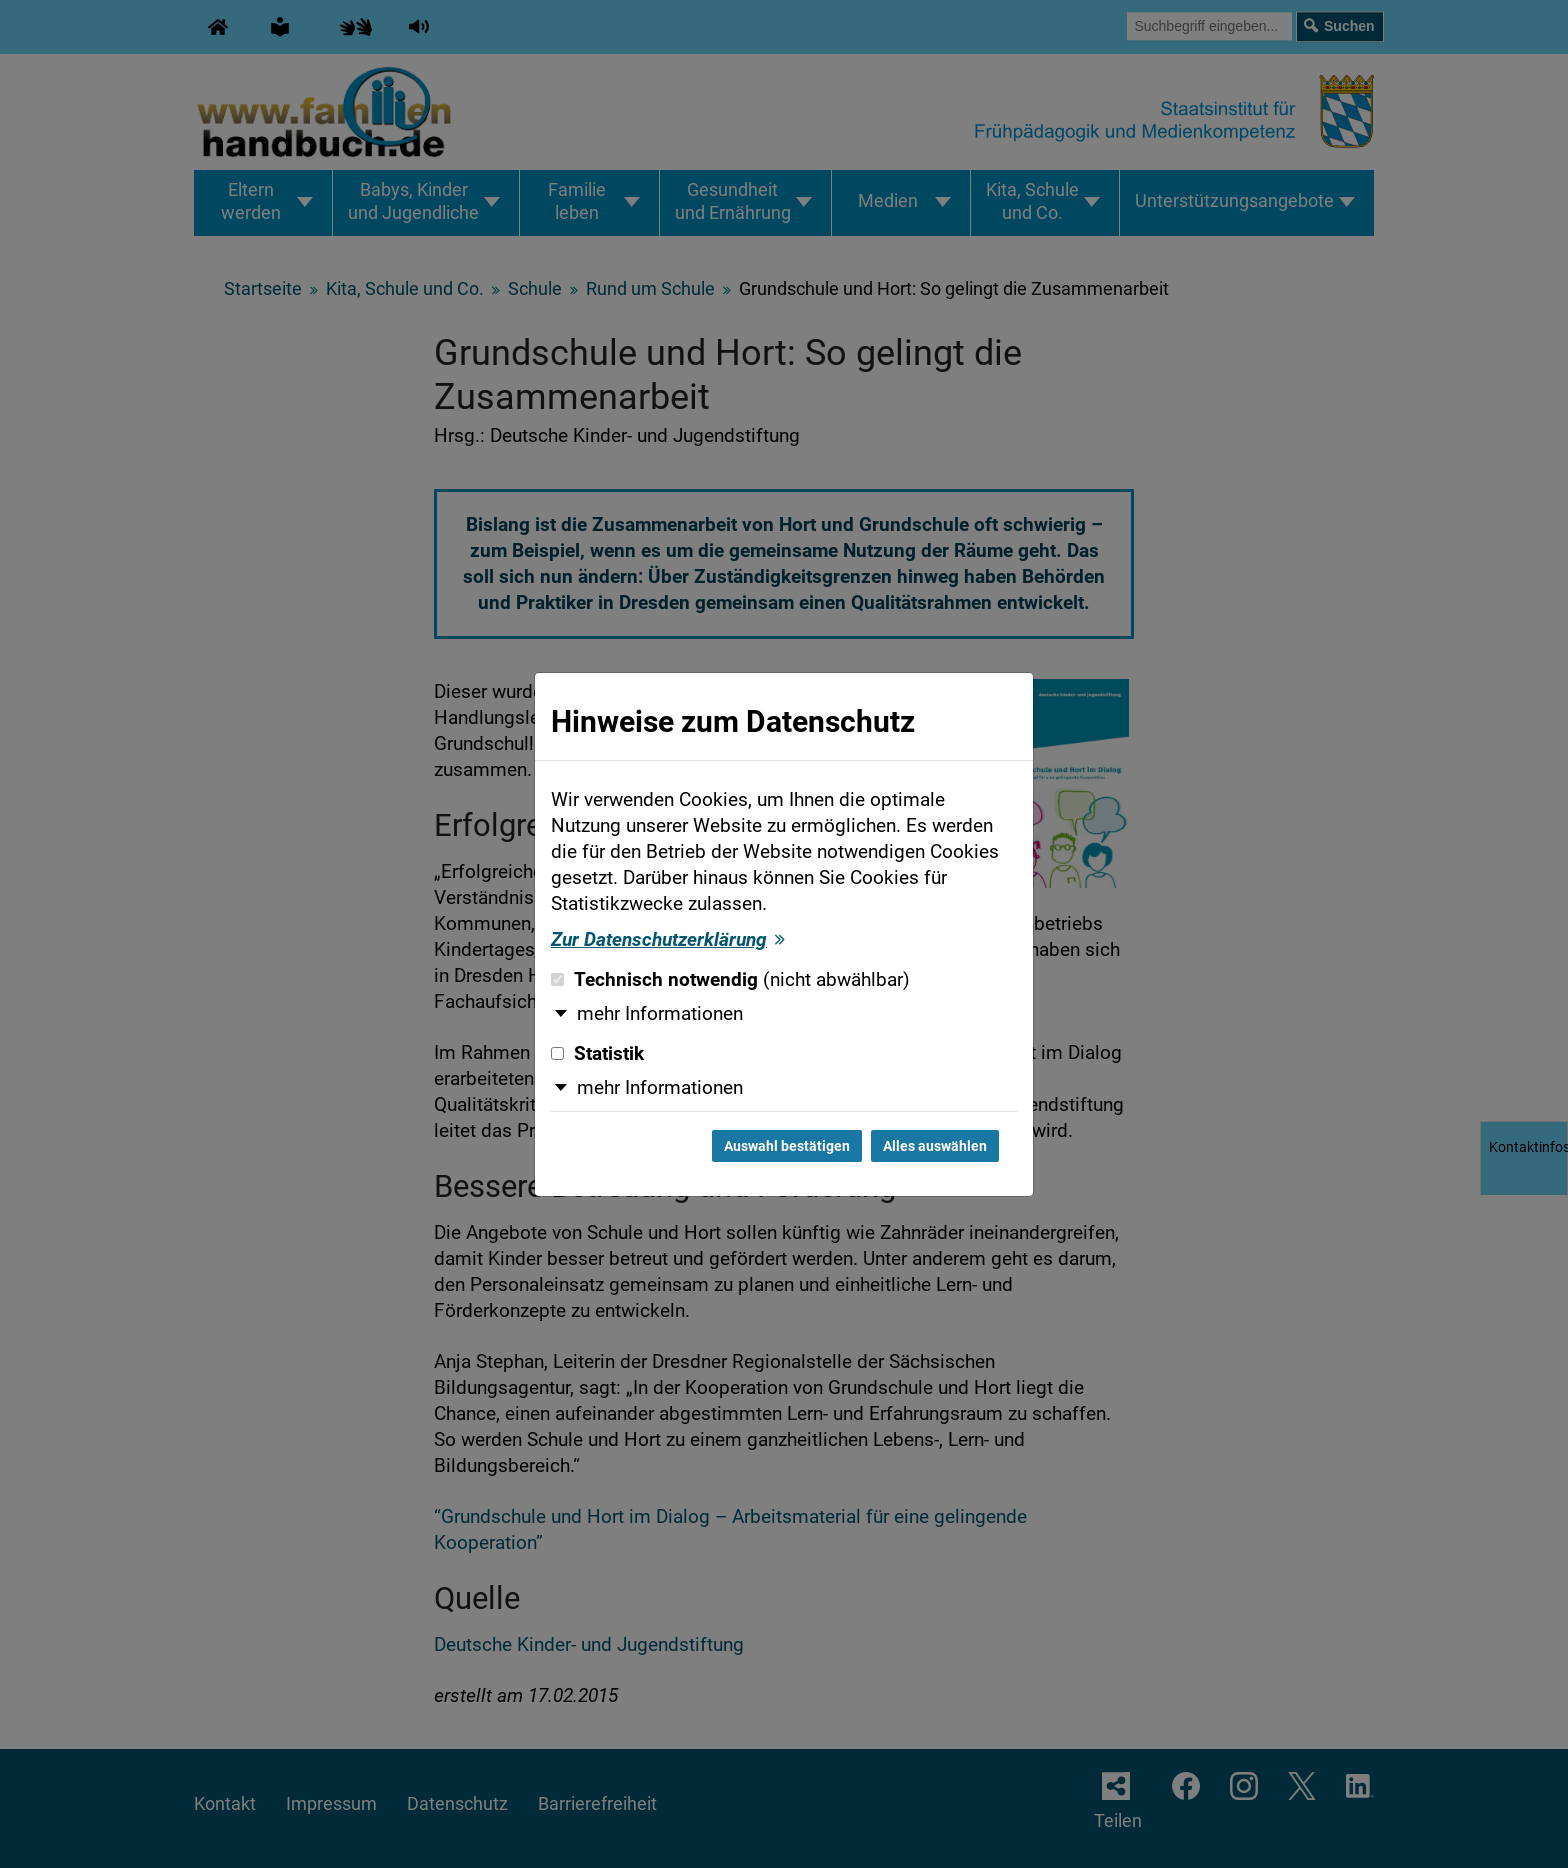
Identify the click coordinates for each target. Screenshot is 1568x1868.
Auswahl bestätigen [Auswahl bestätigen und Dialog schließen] (787, 1146)
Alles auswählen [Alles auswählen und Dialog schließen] (935, 1146)
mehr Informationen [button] (660, 1014)
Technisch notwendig (730, 980)
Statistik (597, 1054)
